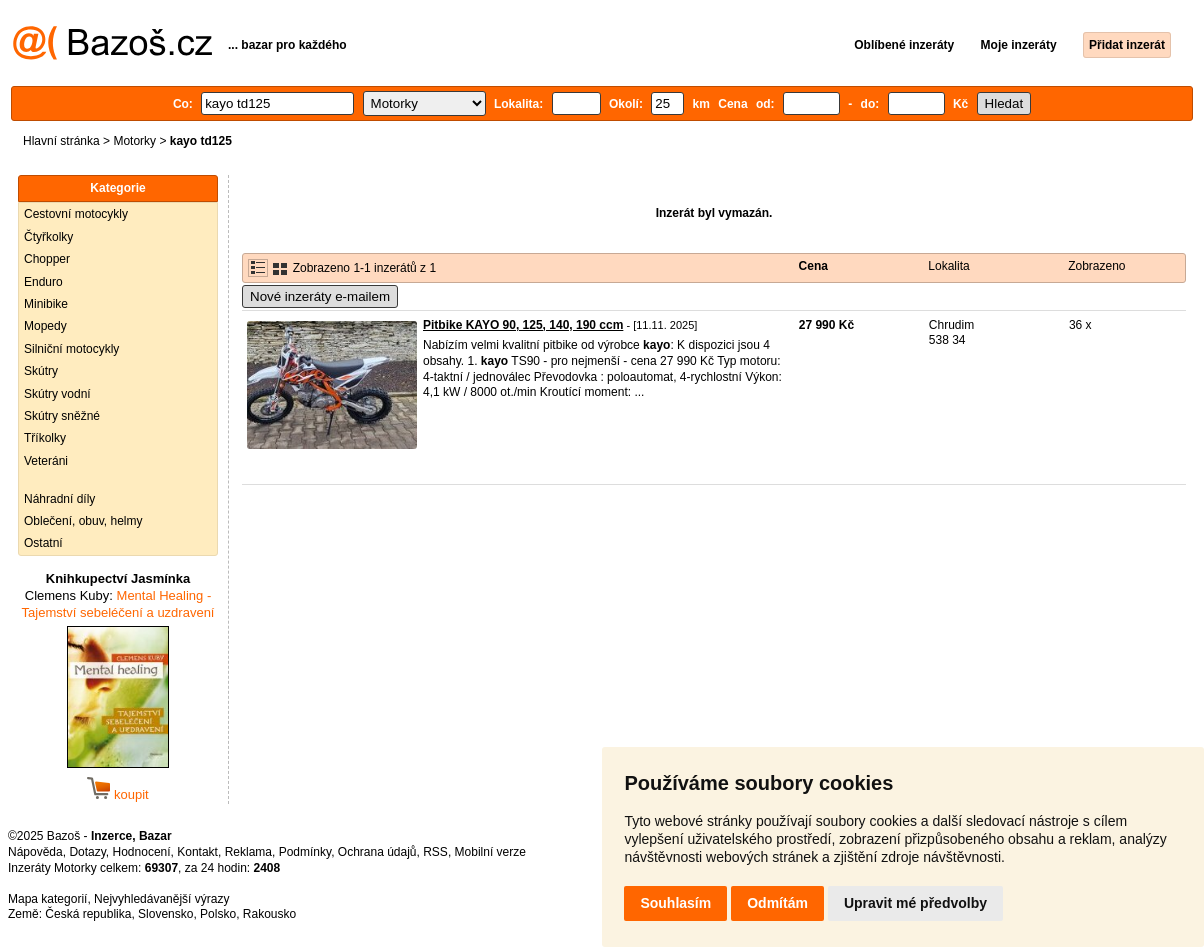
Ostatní (43, 543)
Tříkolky (45, 438)
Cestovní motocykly (76, 214)
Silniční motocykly (71, 349)
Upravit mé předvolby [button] (915, 903)
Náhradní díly (59, 499)
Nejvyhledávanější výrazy (161, 899)
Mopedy (45, 326)
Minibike (46, 304)
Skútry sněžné (62, 416)
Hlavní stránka (61, 141)
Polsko (218, 914)
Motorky (134, 141)
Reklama (248, 852)
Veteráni (46, 461)
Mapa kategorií (47, 899)
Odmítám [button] (777, 903)
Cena (813, 266)
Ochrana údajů (377, 852)
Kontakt (197, 852)
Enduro (43, 282)
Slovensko (165, 914)
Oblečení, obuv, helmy (83, 521)
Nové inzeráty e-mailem (320, 296)
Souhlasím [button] (675, 903)
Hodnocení (142, 852)
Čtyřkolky (48, 237)
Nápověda (35, 852)
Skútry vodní (57, 394)
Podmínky (305, 852)
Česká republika (88, 914)
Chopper (47, 259)
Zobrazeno (1096, 266)
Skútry (41, 371)
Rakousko (269, 914)
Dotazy (87, 852)
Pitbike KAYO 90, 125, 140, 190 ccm (523, 325)
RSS (435, 852)
